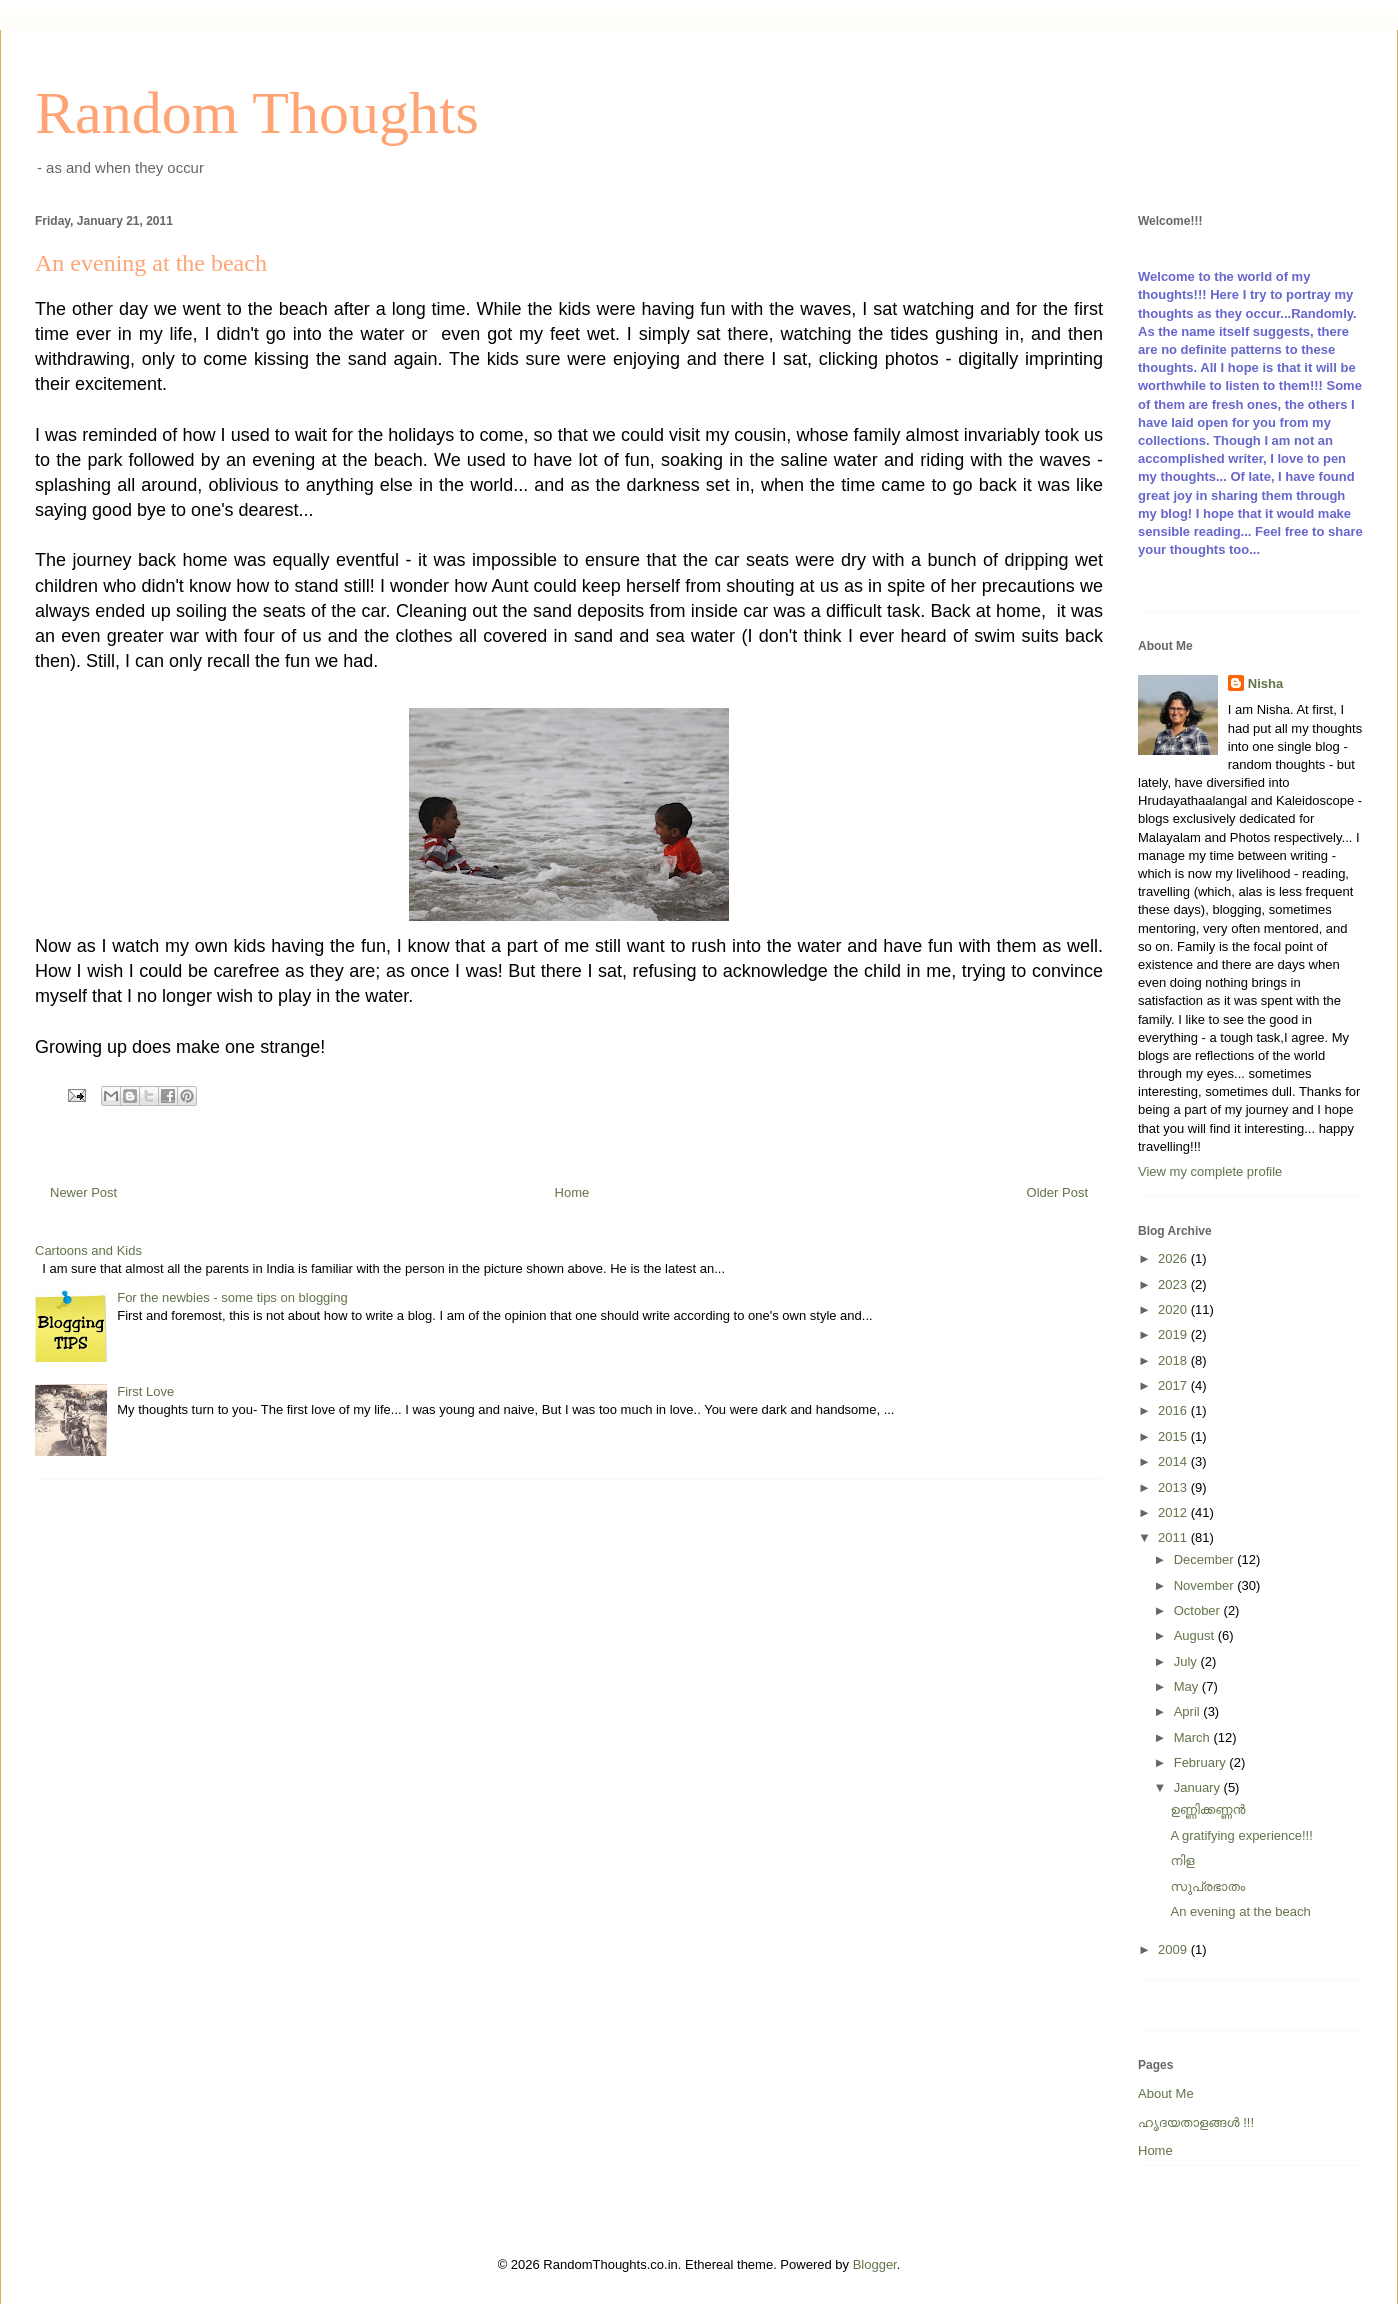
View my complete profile (1210, 1171)
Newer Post (83, 1192)
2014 (1174, 1461)
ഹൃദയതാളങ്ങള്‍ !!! (1196, 2122)
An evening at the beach (1240, 1911)
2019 (1174, 1334)
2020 (1174, 1309)
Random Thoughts (257, 113)
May (1188, 1686)
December (1206, 1559)
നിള (1182, 1860)
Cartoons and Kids (88, 1250)
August (1196, 1635)
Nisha (1265, 683)
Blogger (875, 2264)
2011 (1174, 1537)
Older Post (1057, 1192)
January (1199, 1787)
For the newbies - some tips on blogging (232, 1297)
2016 (1174, 1410)
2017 (1174, 1385)
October (1199, 1610)
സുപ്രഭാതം (1207, 1886)
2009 (1174, 1949)
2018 (1174, 1360)
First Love (145, 1391)
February (1202, 1762)
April (1189, 1711)
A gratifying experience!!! (1241, 1835)
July (1187, 1661)
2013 (1174, 1487)
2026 (1174, 1258)
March (1194, 1737)
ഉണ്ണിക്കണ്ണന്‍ (1207, 1809)
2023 (1174, 1284)
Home (572, 1192)
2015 (1174, 1436)
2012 (1174, 1512)
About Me (1166, 2093)
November (1206, 1585)
